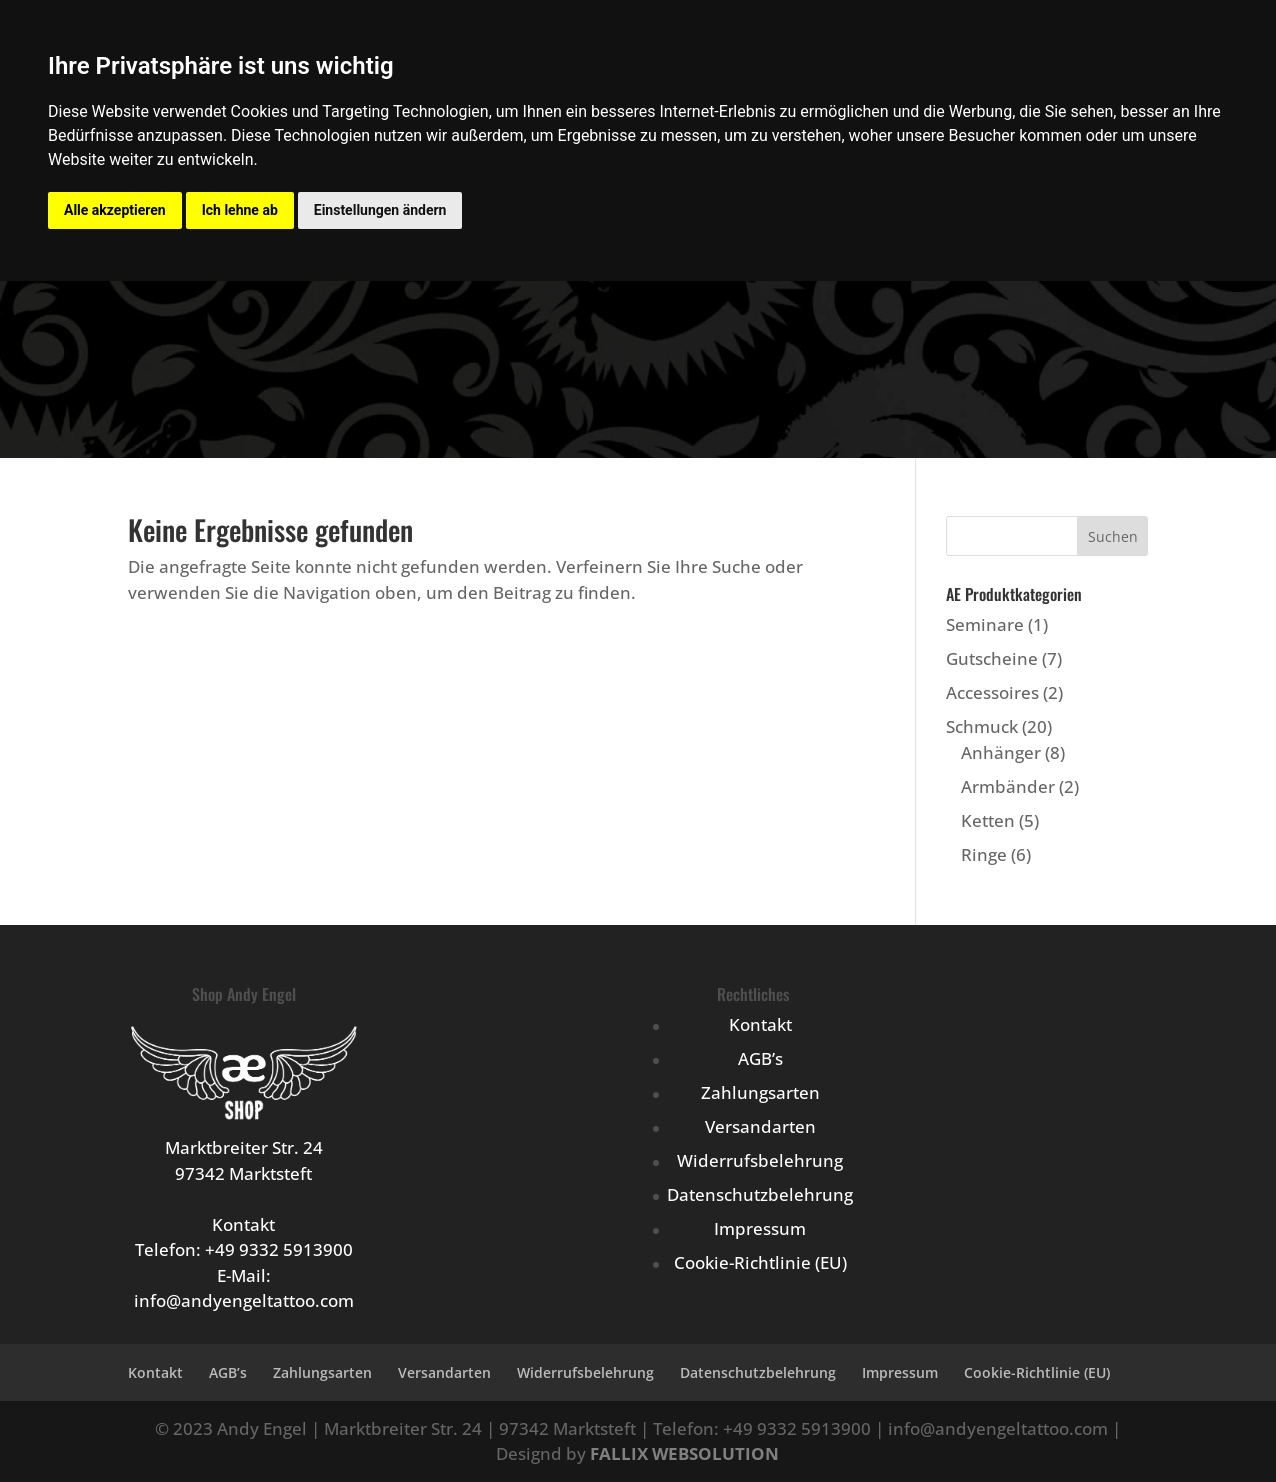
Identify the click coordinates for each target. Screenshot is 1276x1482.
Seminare (985, 624)
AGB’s (760, 1058)
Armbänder (1008, 786)
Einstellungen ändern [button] (380, 210)
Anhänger (1001, 752)
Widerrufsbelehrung (760, 1160)
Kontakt (760, 1024)
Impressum (760, 1228)
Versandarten (760, 1126)
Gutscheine (992, 658)
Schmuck (982, 726)
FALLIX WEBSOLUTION (684, 1453)
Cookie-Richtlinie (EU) (760, 1262)
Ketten (988, 820)
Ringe (984, 854)
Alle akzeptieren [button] (115, 210)
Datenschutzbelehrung (760, 1194)
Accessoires (992, 692)
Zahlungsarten (760, 1092)
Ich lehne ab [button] (240, 210)
